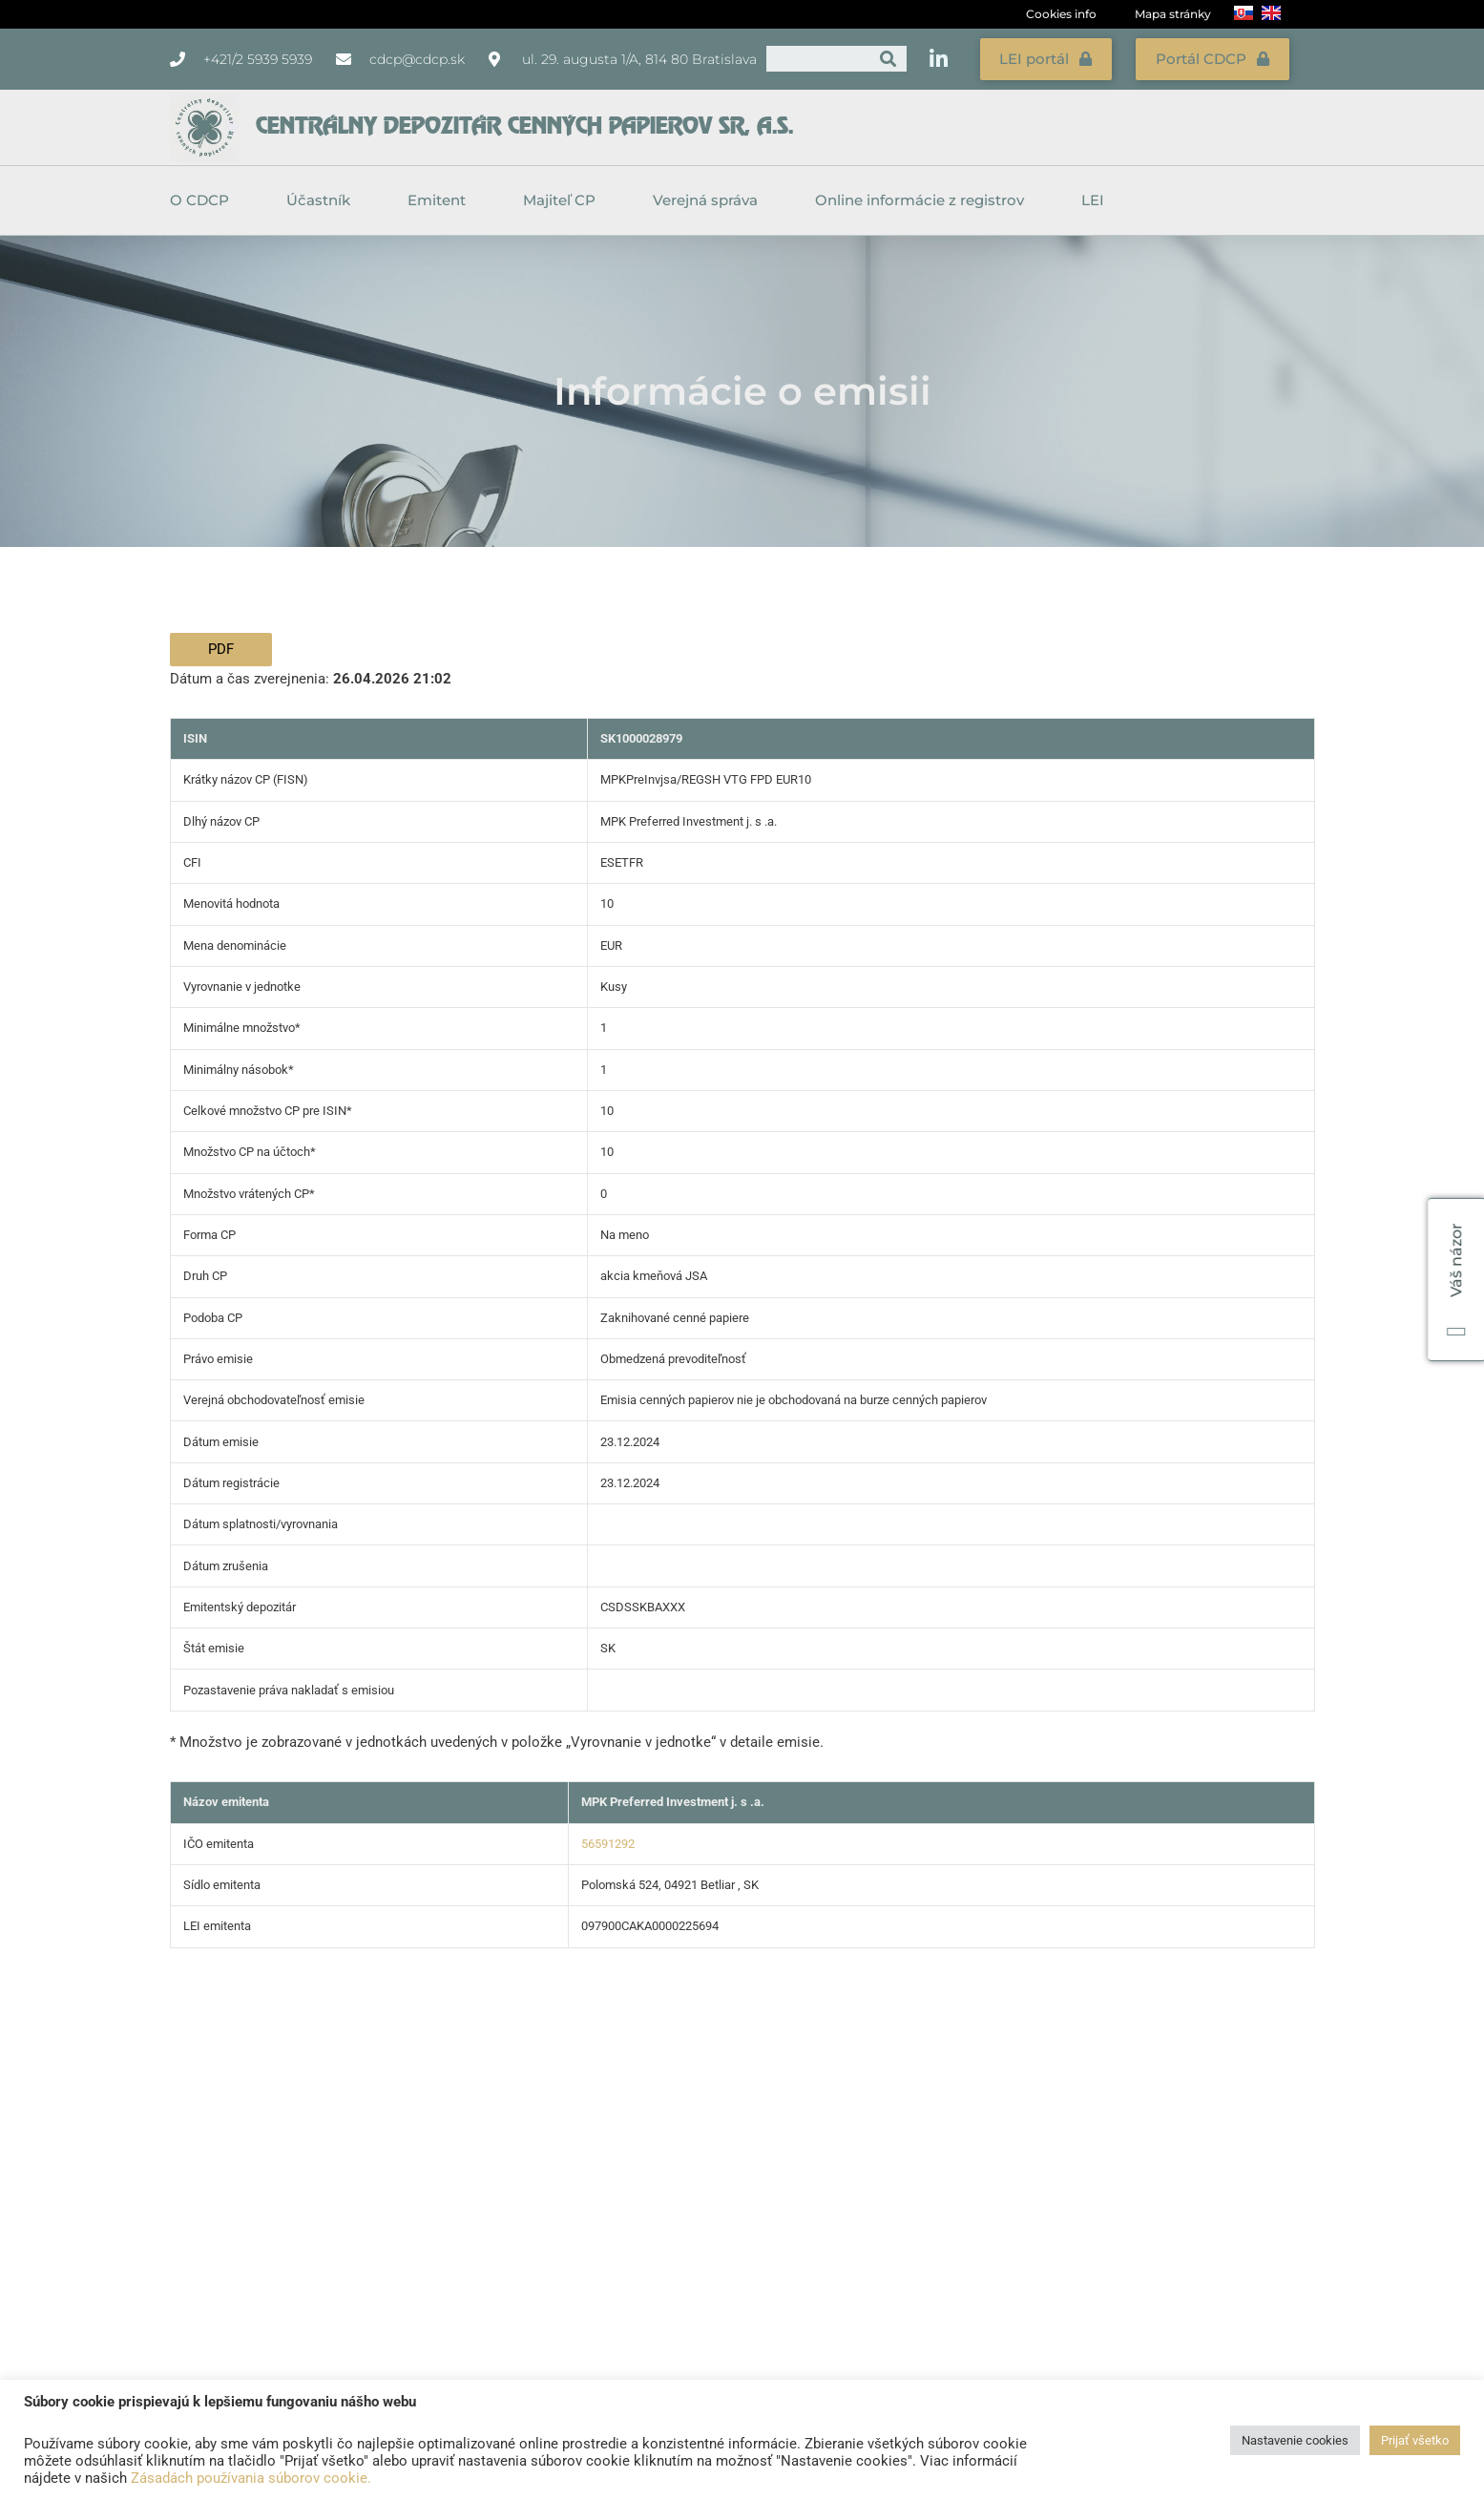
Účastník (323, 195)
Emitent (441, 195)
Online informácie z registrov (924, 195)
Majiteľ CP (564, 195)
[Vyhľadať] (888, 57)
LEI (1092, 195)
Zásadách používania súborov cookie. (251, 2478)
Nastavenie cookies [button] (1295, 2440)
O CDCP (204, 195)
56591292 (608, 1839)
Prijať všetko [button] (1415, 2440)
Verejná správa (710, 195)
